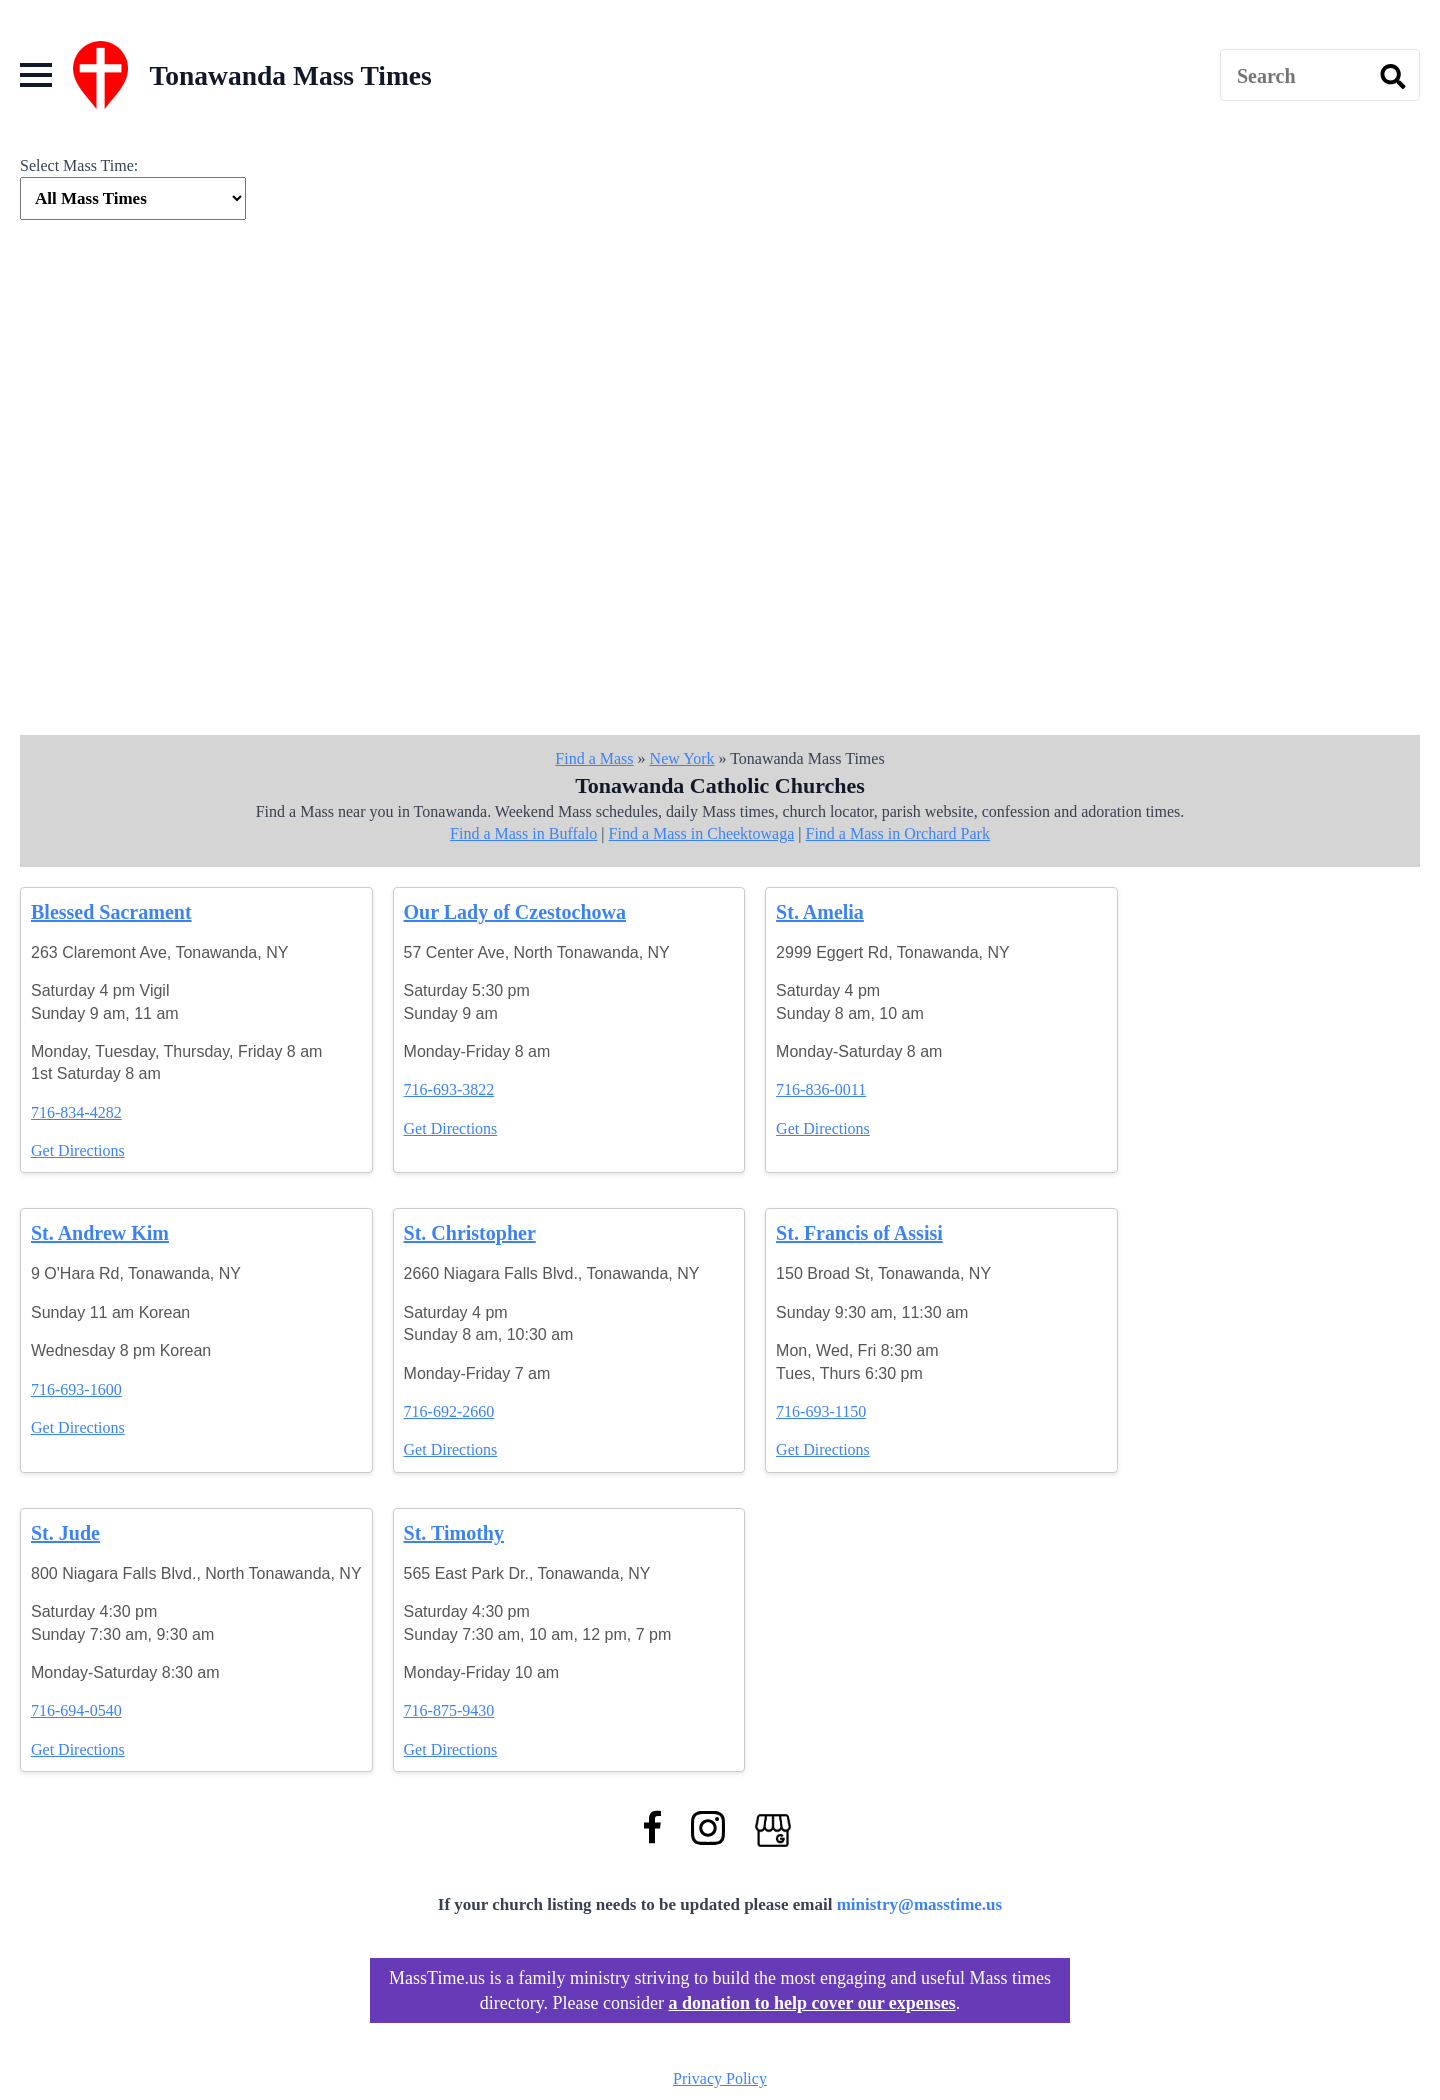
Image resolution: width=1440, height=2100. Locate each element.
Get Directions (78, 1150)
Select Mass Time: (79, 165)
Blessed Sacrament (111, 912)
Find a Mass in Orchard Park (898, 833)
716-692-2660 (449, 1411)
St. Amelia (820, 912)
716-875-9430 (449, 1710)
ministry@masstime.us (920, 1904)
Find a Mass (594, 758)
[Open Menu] (36, 75)
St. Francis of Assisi (859, 1233)
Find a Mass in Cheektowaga (702, 833)
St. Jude (65, 1533)
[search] (1393, 76)
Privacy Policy (720, 2078)
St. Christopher (470, 1233)
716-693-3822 (449, 1089)
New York (682, 758)
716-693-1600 (76, 1389)
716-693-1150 (821, 1411)
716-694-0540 (76, 1710)
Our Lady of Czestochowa (515, 912)
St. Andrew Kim (100, 1233)
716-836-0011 (821, 1089)
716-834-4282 (76, 1112)
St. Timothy (454, 1533)
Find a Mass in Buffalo (523, 833)
